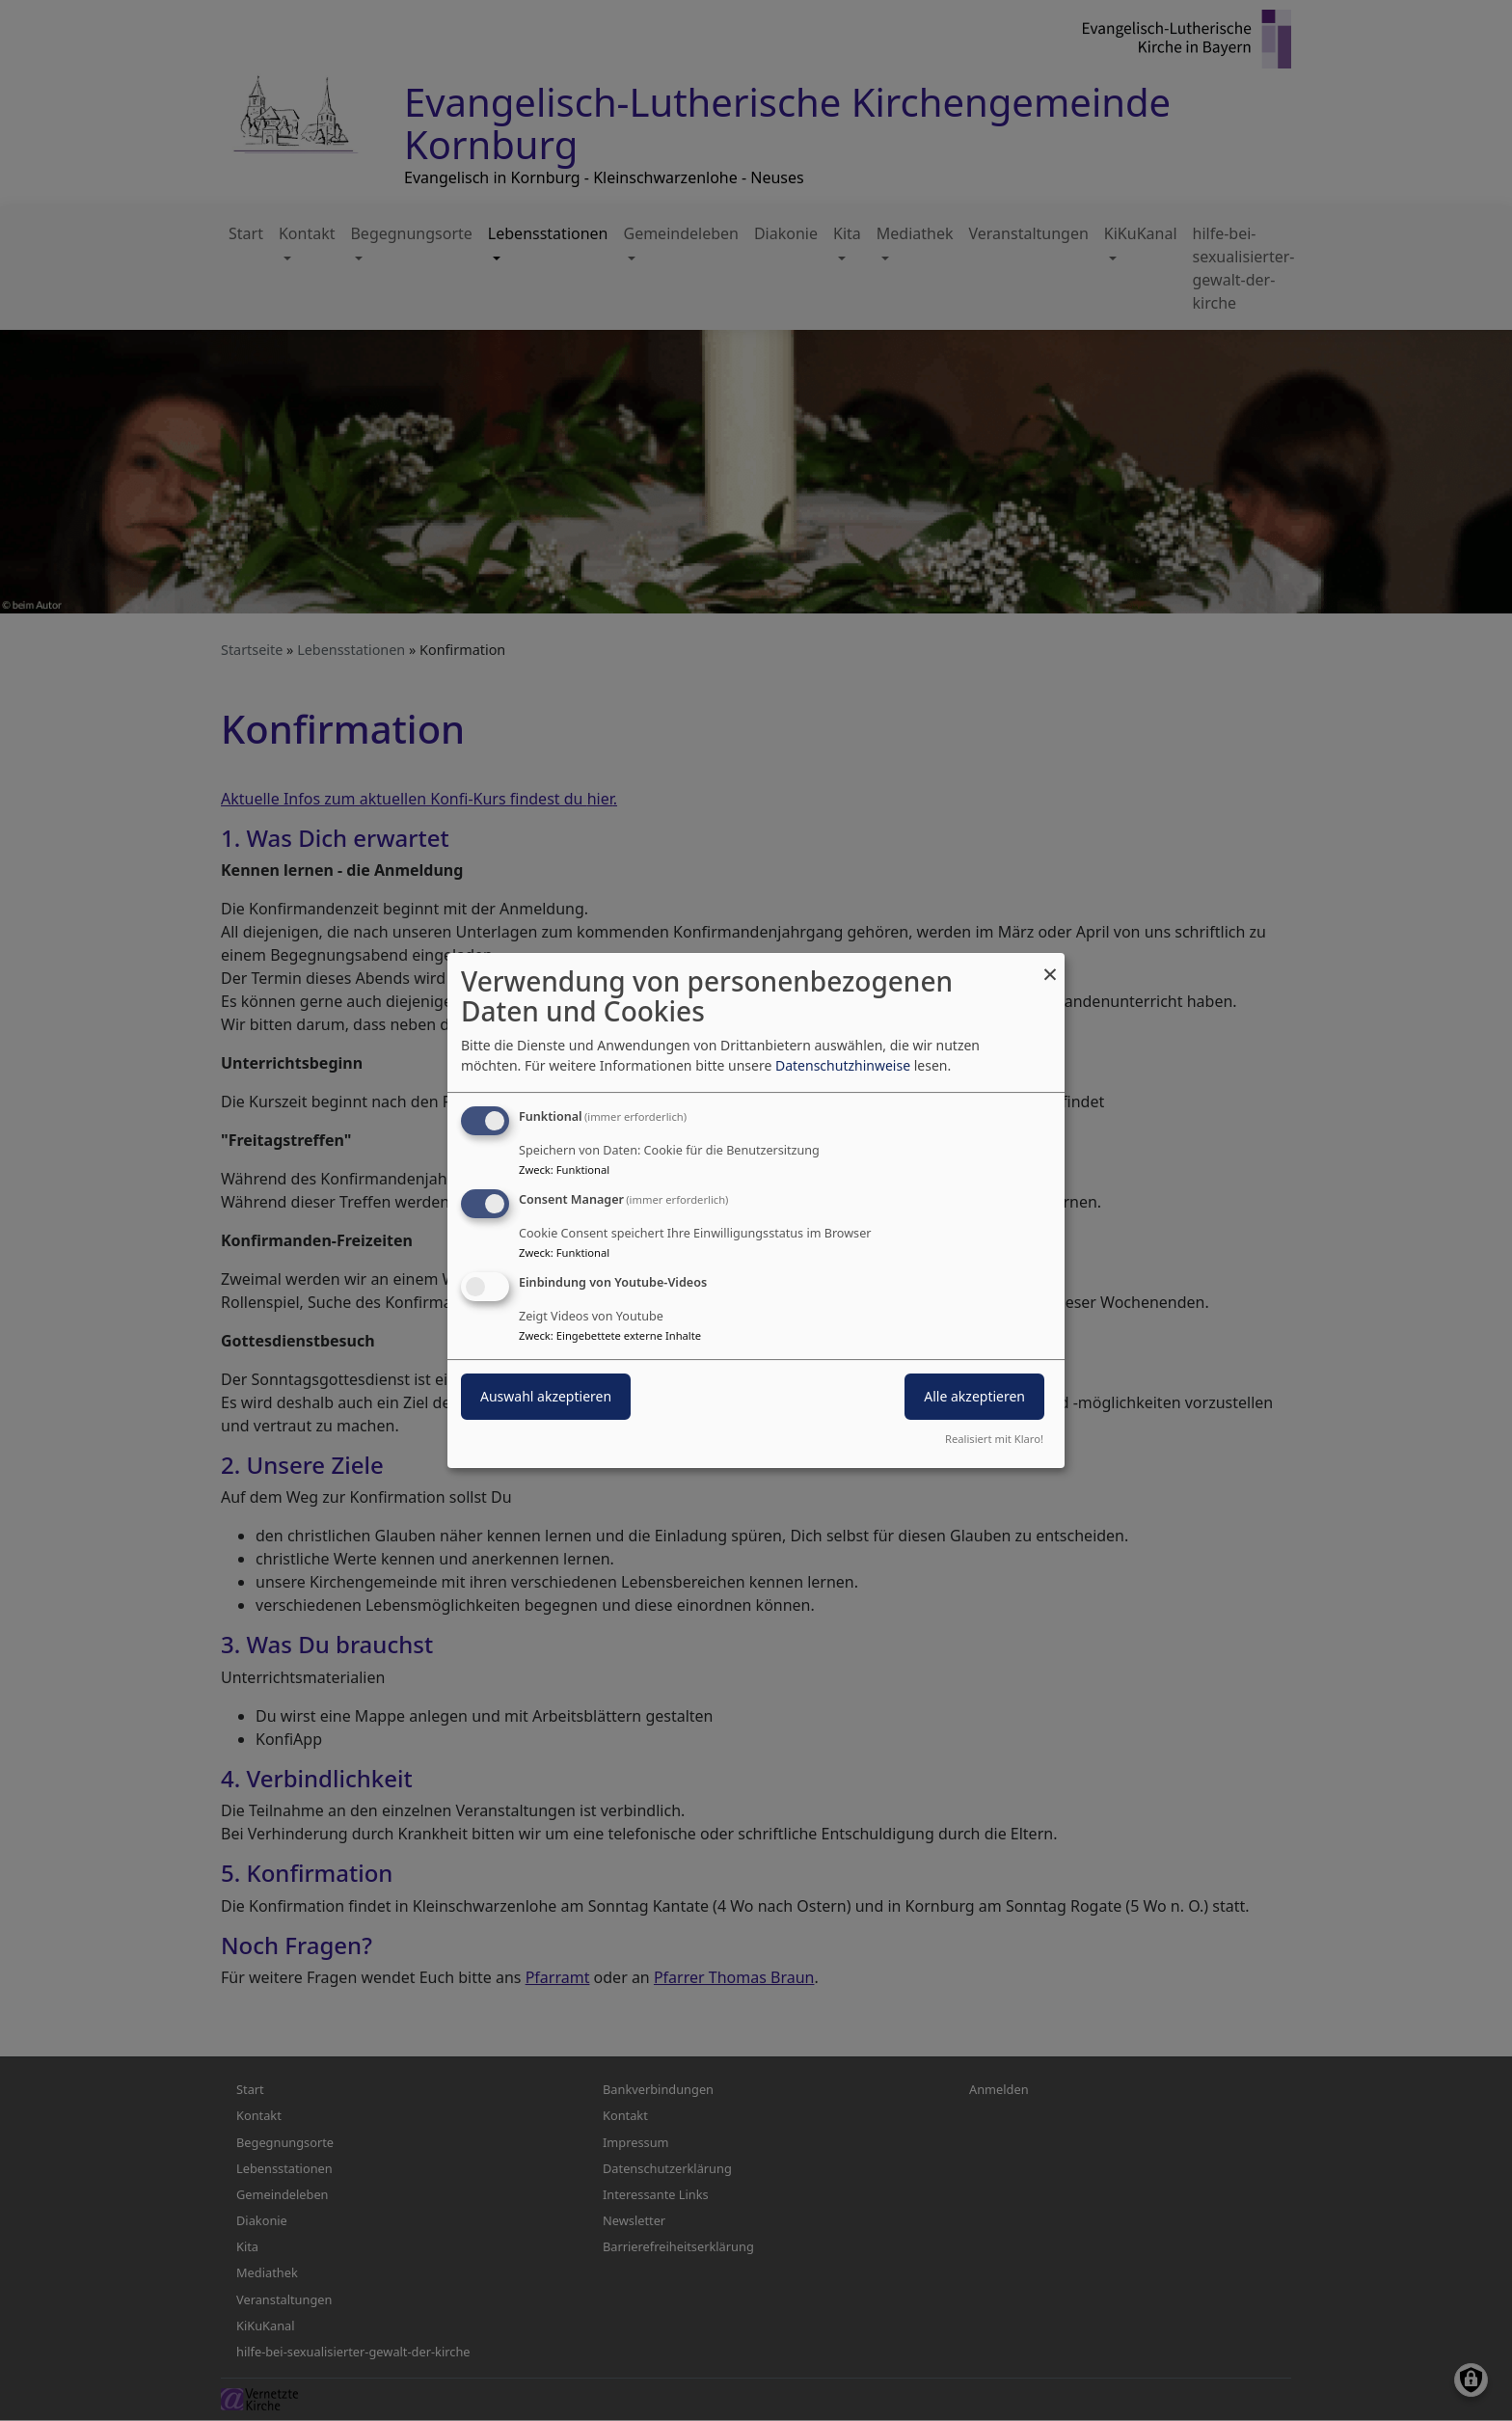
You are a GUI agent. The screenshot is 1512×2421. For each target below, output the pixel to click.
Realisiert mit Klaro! (994, 1438)
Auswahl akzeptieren (545, 1396)
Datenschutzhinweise (842, 1065)
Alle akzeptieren (974, 1396)
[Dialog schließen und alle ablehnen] (1050, 965)
